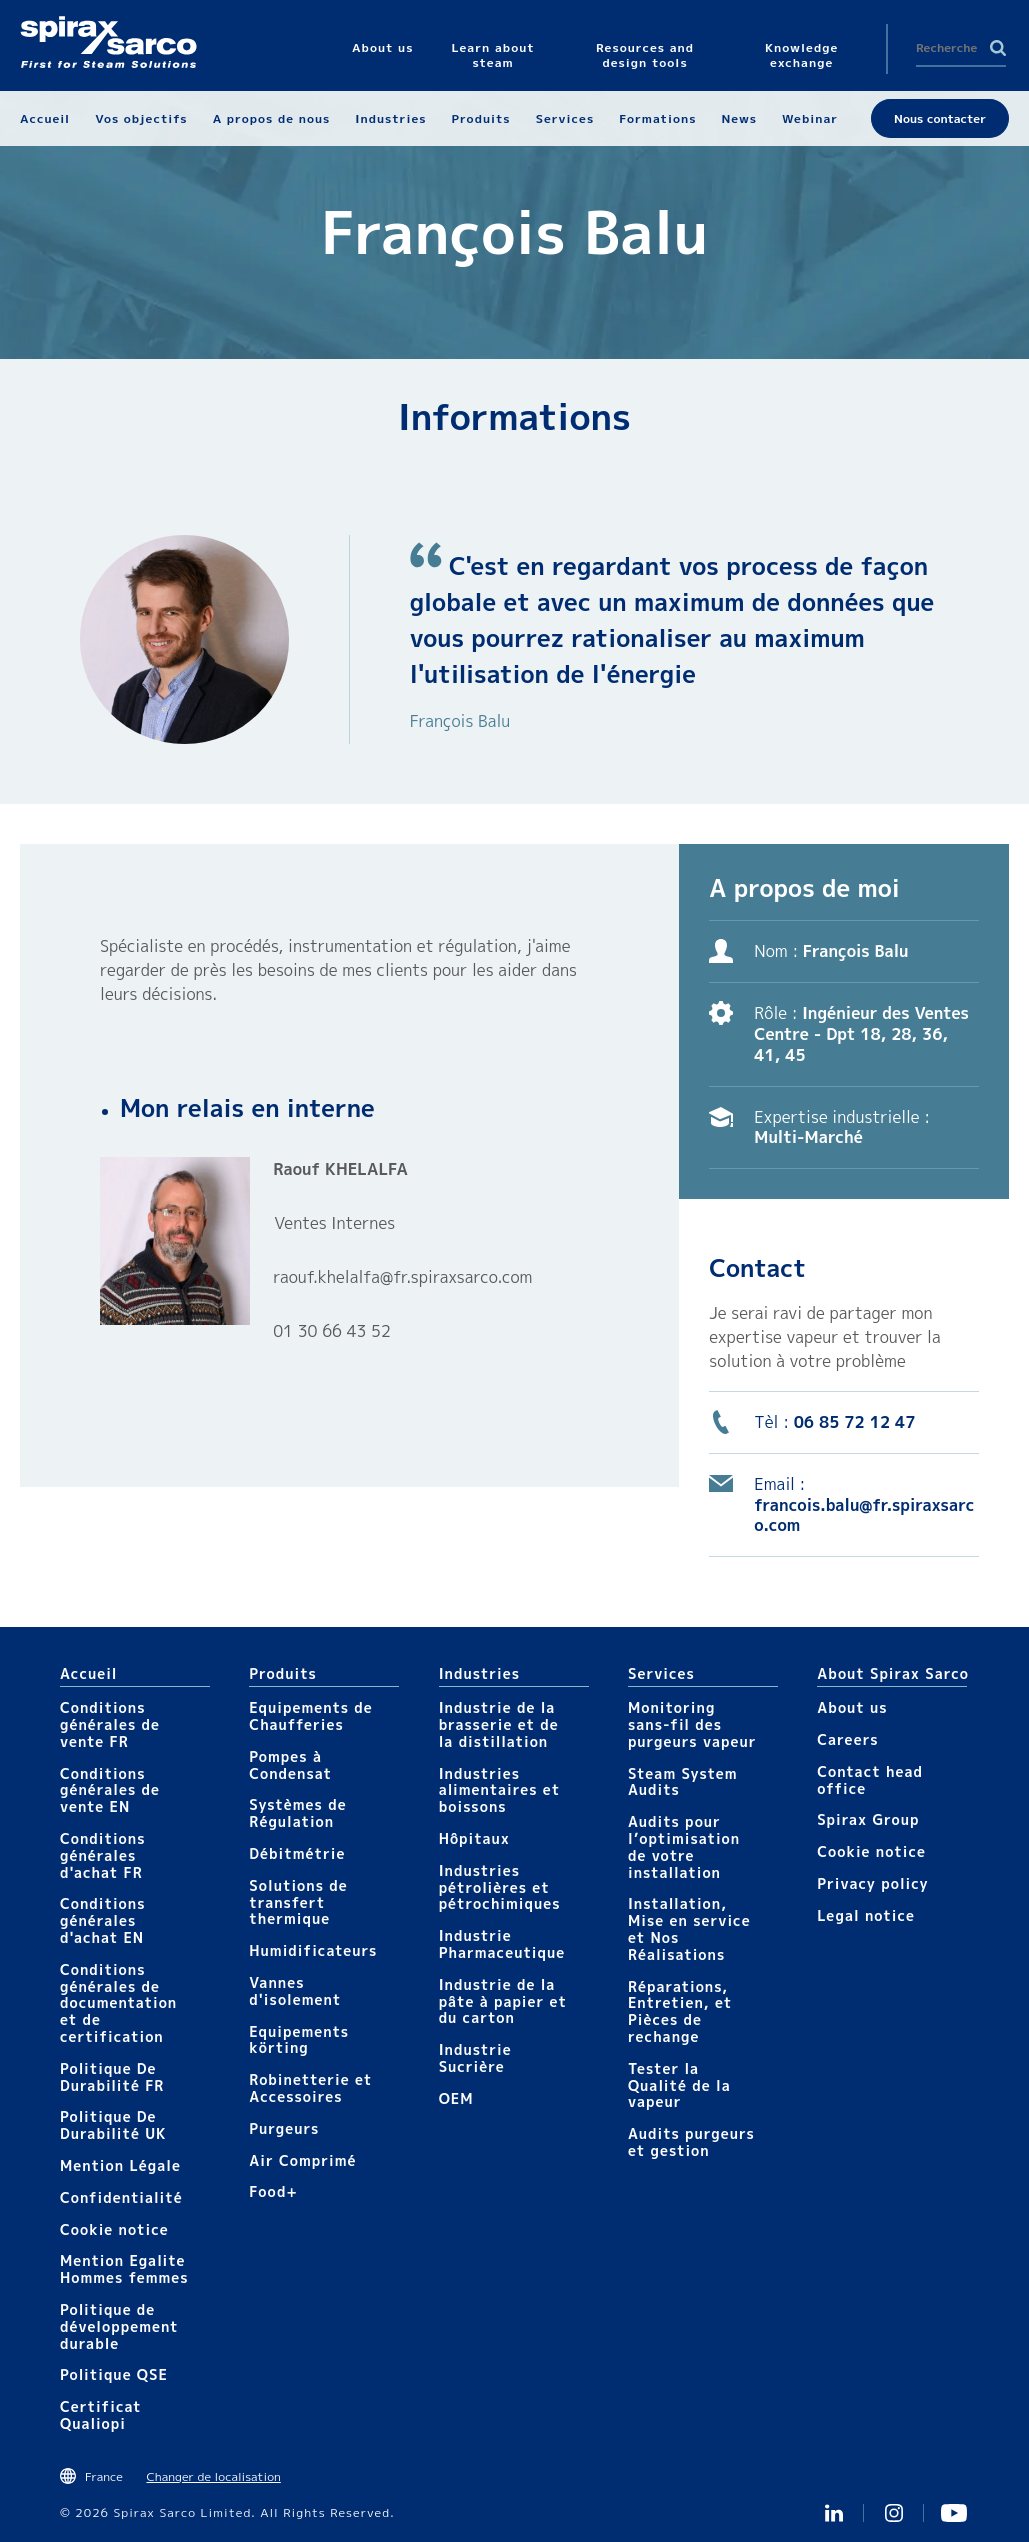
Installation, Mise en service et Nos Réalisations (689, 1928)
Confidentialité (121, 2197)
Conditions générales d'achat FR (103, 1855)
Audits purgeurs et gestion (691, 2142)
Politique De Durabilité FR (112, 2077)
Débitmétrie (297, 1853)
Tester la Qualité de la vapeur (679, 2085)
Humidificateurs (313, 1950)
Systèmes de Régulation (297, 1813)
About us (852, 1707)
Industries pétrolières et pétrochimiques (500, 1887)
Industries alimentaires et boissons (500, 1790)
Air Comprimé (302, 2160)
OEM (456, 2098)
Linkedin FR (834, 2513)
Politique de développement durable (119, 2326)
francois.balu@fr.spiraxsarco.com (864, 1515)
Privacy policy (873, 1883)
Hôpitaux (474, 1838)
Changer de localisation (213, 2476)
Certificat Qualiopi (101, 2415)
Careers (847, 1739)
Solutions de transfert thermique (298, 1902)
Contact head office (870, 1780)
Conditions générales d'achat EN (103, 1920)
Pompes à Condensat (290, 1765)
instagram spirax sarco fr (894, 2513)
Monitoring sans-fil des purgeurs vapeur (692, 1724)
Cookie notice (114, 2229)
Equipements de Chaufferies (310, 1716)
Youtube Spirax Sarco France (954, 2513)
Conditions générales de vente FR (110, 1724)
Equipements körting (299, 2040)
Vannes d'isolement (295, 1991)
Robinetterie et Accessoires (310, 2088)
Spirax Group (868, 1819)
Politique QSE (114, 2374)
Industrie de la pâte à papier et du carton (503, 2001)
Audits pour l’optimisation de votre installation (684, 1846)
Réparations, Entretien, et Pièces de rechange (680, 2011)
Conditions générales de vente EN (110, 1790)
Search (998, 48)
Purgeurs (284, 2128)
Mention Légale (120, 2165)
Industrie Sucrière (475, 2058)
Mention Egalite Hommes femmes (124, 2269)
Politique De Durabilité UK (113, 2125)
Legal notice (866, 1915)
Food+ (273, 2191)
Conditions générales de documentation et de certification (118, 2003)
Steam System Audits (683, 1782)
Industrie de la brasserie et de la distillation (499, 1724)
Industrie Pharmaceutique (502, 1944)
